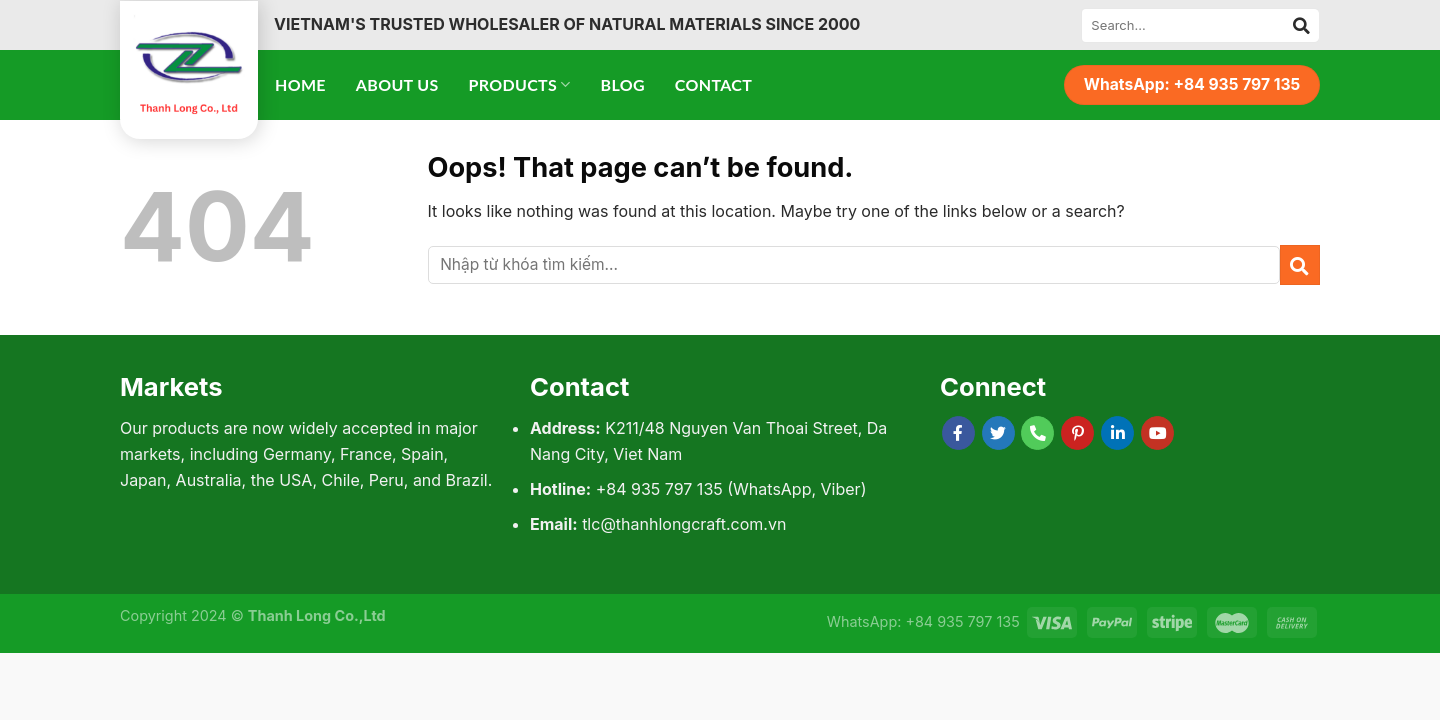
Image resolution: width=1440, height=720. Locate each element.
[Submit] (1302, 25)
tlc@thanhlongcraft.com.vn (684, 524)
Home (300, 84)
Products (520, 85)
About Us (397, 84)
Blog (623, 84)
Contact (713, 84)
